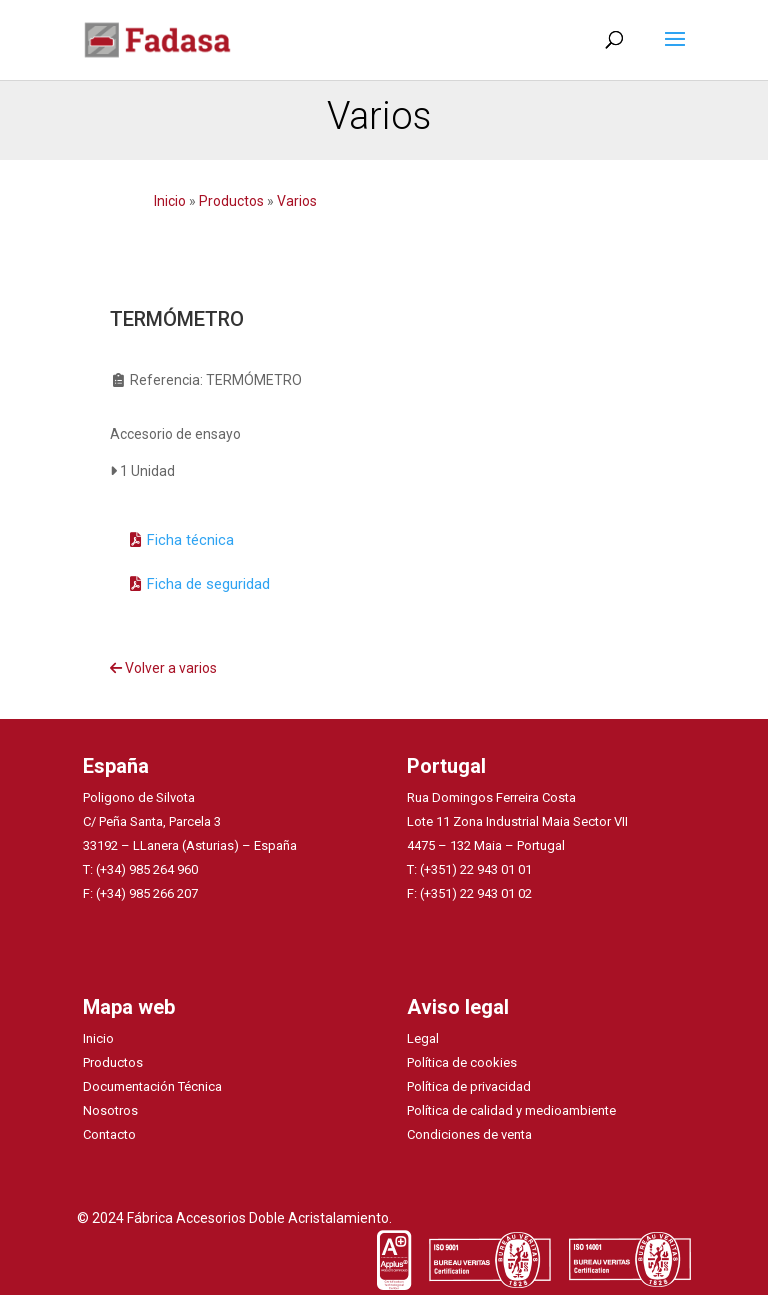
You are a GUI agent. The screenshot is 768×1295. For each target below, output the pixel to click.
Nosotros (110, 1110)
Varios (297, 201)
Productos (231, 201)
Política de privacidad (469, 1086)
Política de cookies (462, 1062)
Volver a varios (163, 668)
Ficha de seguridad (208, 584)
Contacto (109, 1134)
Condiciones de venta (469, 1134)
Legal (423, 1038)
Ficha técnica (190, 540)
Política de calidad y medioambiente (511, 1110)
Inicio (171, 201)
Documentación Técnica (152, 1086)
